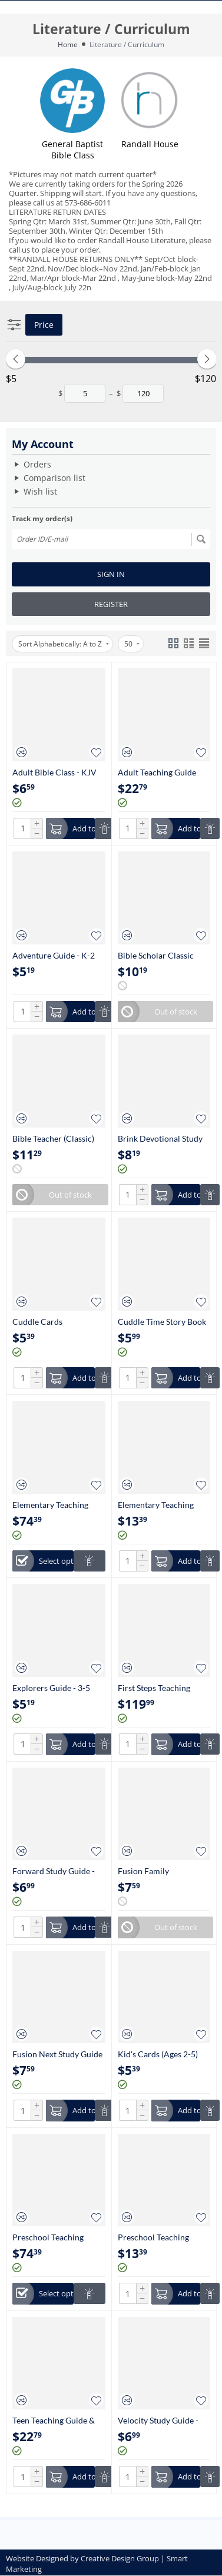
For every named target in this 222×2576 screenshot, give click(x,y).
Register (111, 604)
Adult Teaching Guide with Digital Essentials (158, 772)
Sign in (111, 574)
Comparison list (54, 477)
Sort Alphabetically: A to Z (63, 644)
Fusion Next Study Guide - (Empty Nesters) (57, 2054)
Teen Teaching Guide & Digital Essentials (53, 2420)
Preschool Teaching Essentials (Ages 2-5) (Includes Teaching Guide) (49, 2237)
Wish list (40, 491)
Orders (37, 464)
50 (132, 644)
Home (68, 44)
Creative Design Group (120, 2558)
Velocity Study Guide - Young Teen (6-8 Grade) (160, 2420)
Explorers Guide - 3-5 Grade (51, 1688)
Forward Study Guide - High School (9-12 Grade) (58, 1871)
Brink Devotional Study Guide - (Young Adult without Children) (160, 1138)
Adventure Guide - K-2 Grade (53, 955)
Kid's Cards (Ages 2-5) (158, 2054)
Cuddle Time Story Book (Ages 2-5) (162, 1322)
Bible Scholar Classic (156, 955)
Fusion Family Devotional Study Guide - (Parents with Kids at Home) (163, 1871)
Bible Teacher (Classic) (53, 1138)
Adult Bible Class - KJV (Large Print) (54, 772)
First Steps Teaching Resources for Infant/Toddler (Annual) (161, 1688)
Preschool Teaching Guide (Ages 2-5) (153, 2237)
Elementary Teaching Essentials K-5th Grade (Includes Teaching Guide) (53, 1505)
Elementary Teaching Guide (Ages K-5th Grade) (156, 1505)
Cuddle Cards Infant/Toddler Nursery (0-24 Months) (54, 1322)
